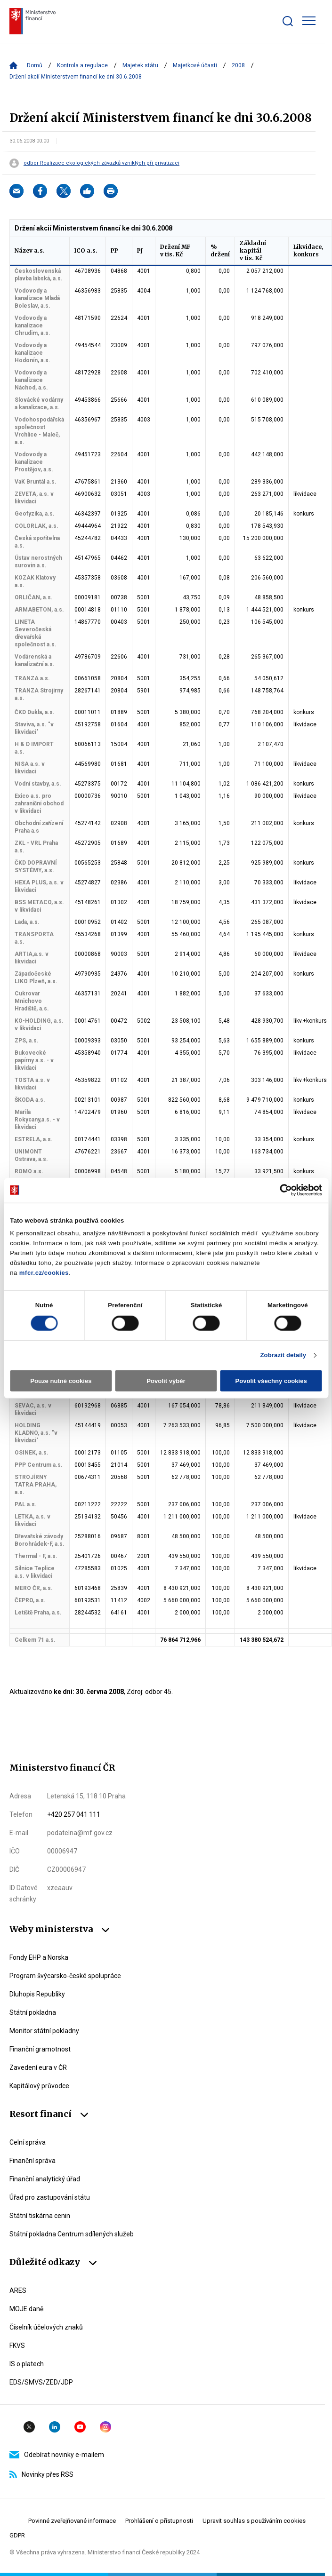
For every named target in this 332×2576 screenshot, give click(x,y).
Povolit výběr (165, 1380)
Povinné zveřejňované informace (72, 2520)
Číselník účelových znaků (46, 2327)
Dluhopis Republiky (37, 1994)
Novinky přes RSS (41, 2474)
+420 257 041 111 (73, 1814)
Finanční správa (32, 2160)
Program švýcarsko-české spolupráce (65, 1976)
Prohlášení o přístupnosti (159, 2520)
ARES (17, 2290)
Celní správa (27, 2142)
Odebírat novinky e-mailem (56, 2454)
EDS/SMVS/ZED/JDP (41, 2382)
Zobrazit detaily (283, 1355)
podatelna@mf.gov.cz (80, 1833)
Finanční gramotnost (40, 2049)
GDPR (17, 2535)
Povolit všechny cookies (271, 1380)
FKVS (17, 2345)
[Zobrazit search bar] (287, 21)
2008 (238, 65)
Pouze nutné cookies (60, 1380)
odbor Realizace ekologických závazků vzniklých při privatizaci (101, 163)
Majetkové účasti (195, 65)
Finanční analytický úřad (44, 2179)
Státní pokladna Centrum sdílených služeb (71, 2234)
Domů (34, 65)
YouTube (80, 2427)
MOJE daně (26, 2309)
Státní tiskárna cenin (39, 2215)
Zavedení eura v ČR (38, 2067)
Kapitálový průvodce (39, 2086)
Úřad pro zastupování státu (49, 2197)
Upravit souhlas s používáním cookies (254, 2520)
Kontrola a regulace (82, 65)
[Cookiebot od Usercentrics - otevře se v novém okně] (281, 1190)
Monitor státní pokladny (44, 2031)
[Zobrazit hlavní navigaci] (309, 20)
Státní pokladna (32, 2012)
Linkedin (54, 2427)
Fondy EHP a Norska (38, 1957)
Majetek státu (140, 65)
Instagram (105, 2427)
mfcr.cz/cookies (44, 1272)
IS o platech (26, 2364)
